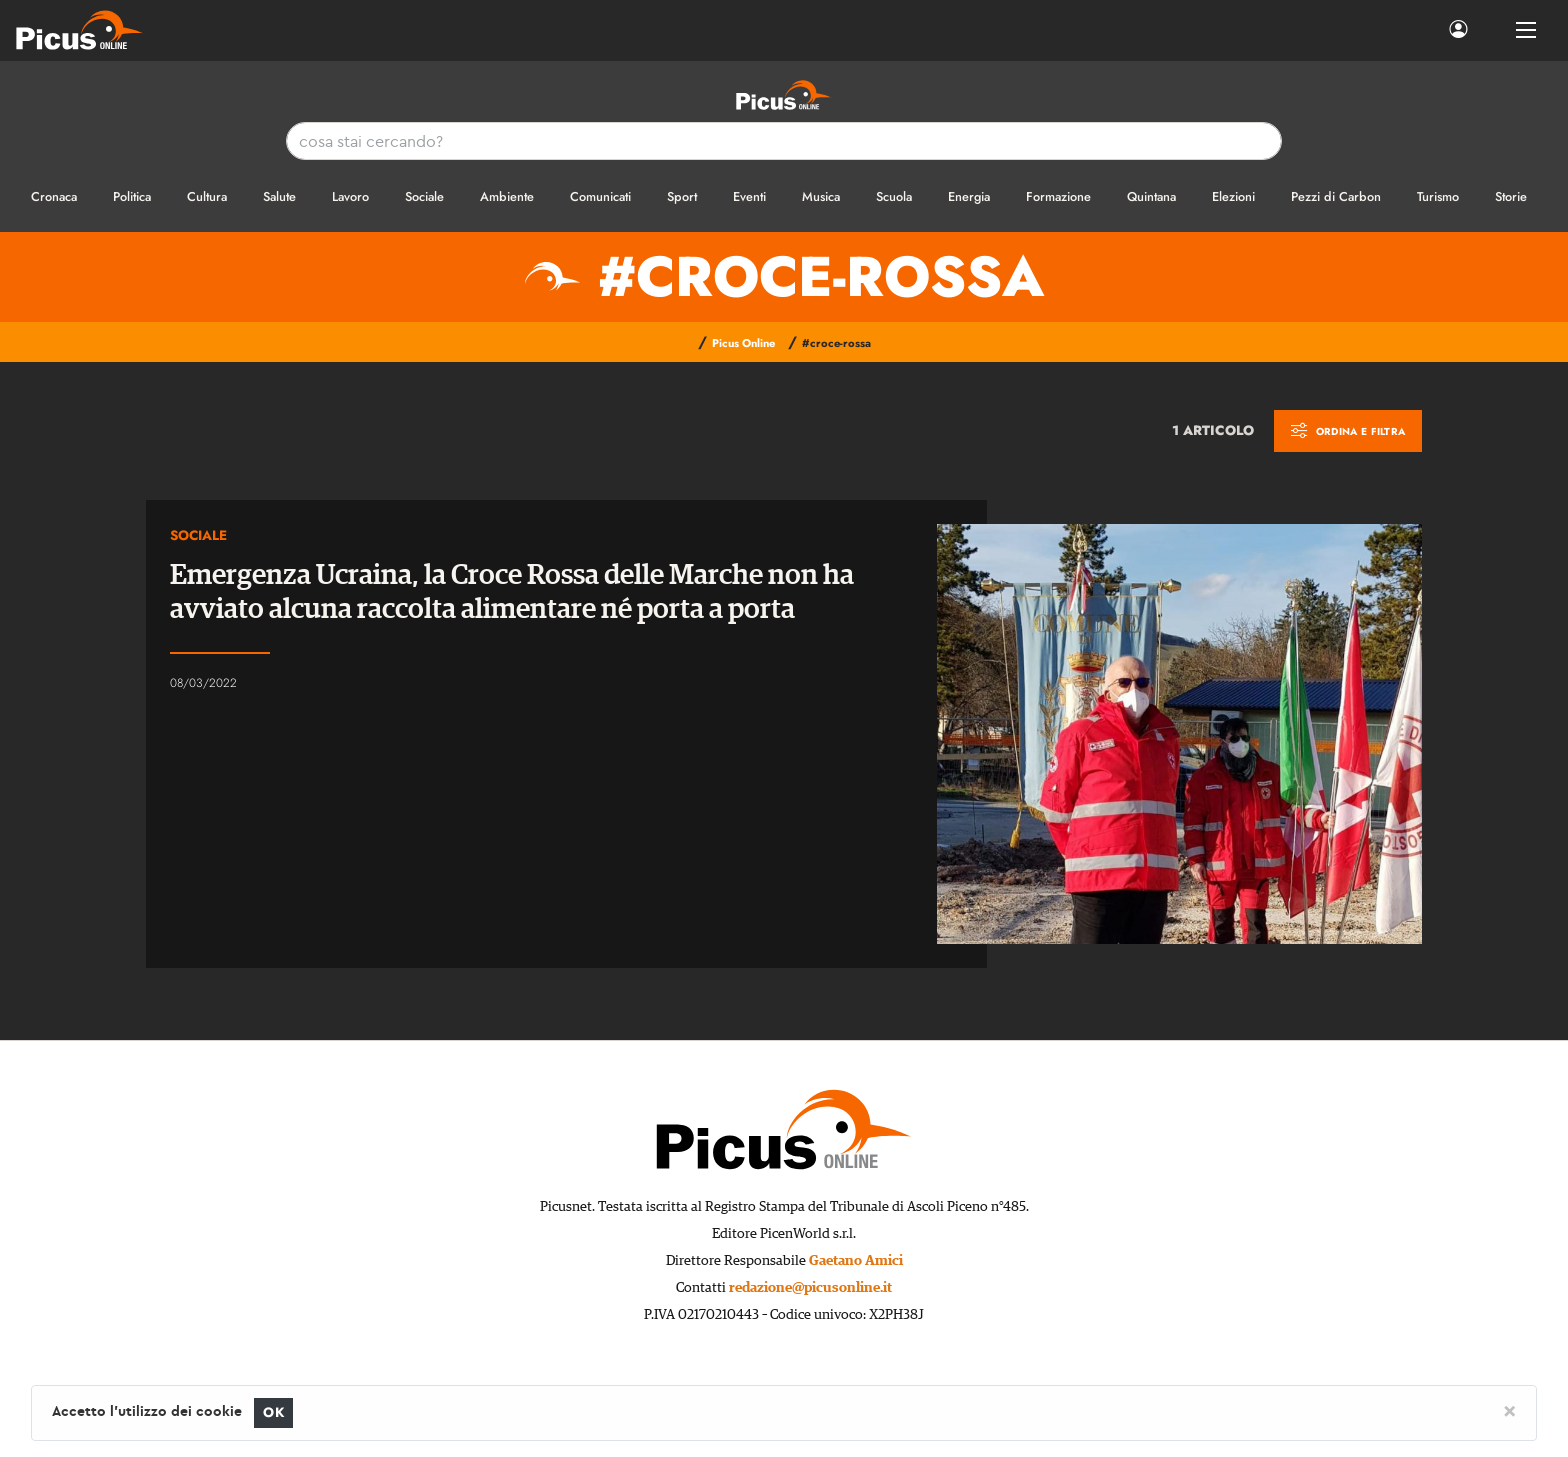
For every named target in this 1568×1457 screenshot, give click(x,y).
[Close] (1509, 1410)
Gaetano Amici (856, 1261)
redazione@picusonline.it (810, 1288)
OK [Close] (273, 1412)
